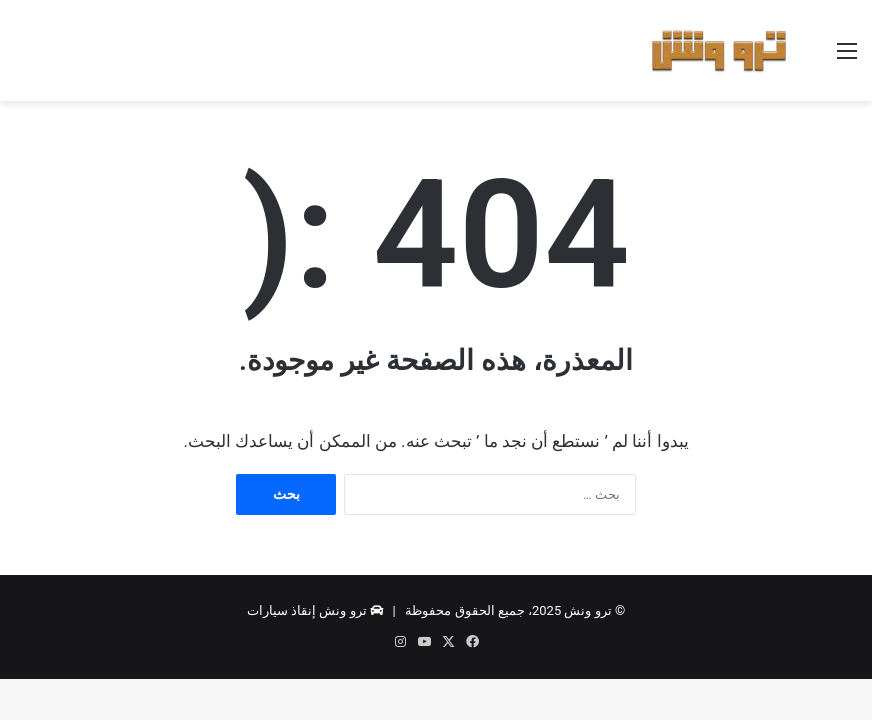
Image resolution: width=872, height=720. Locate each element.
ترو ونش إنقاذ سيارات (307, 610)
